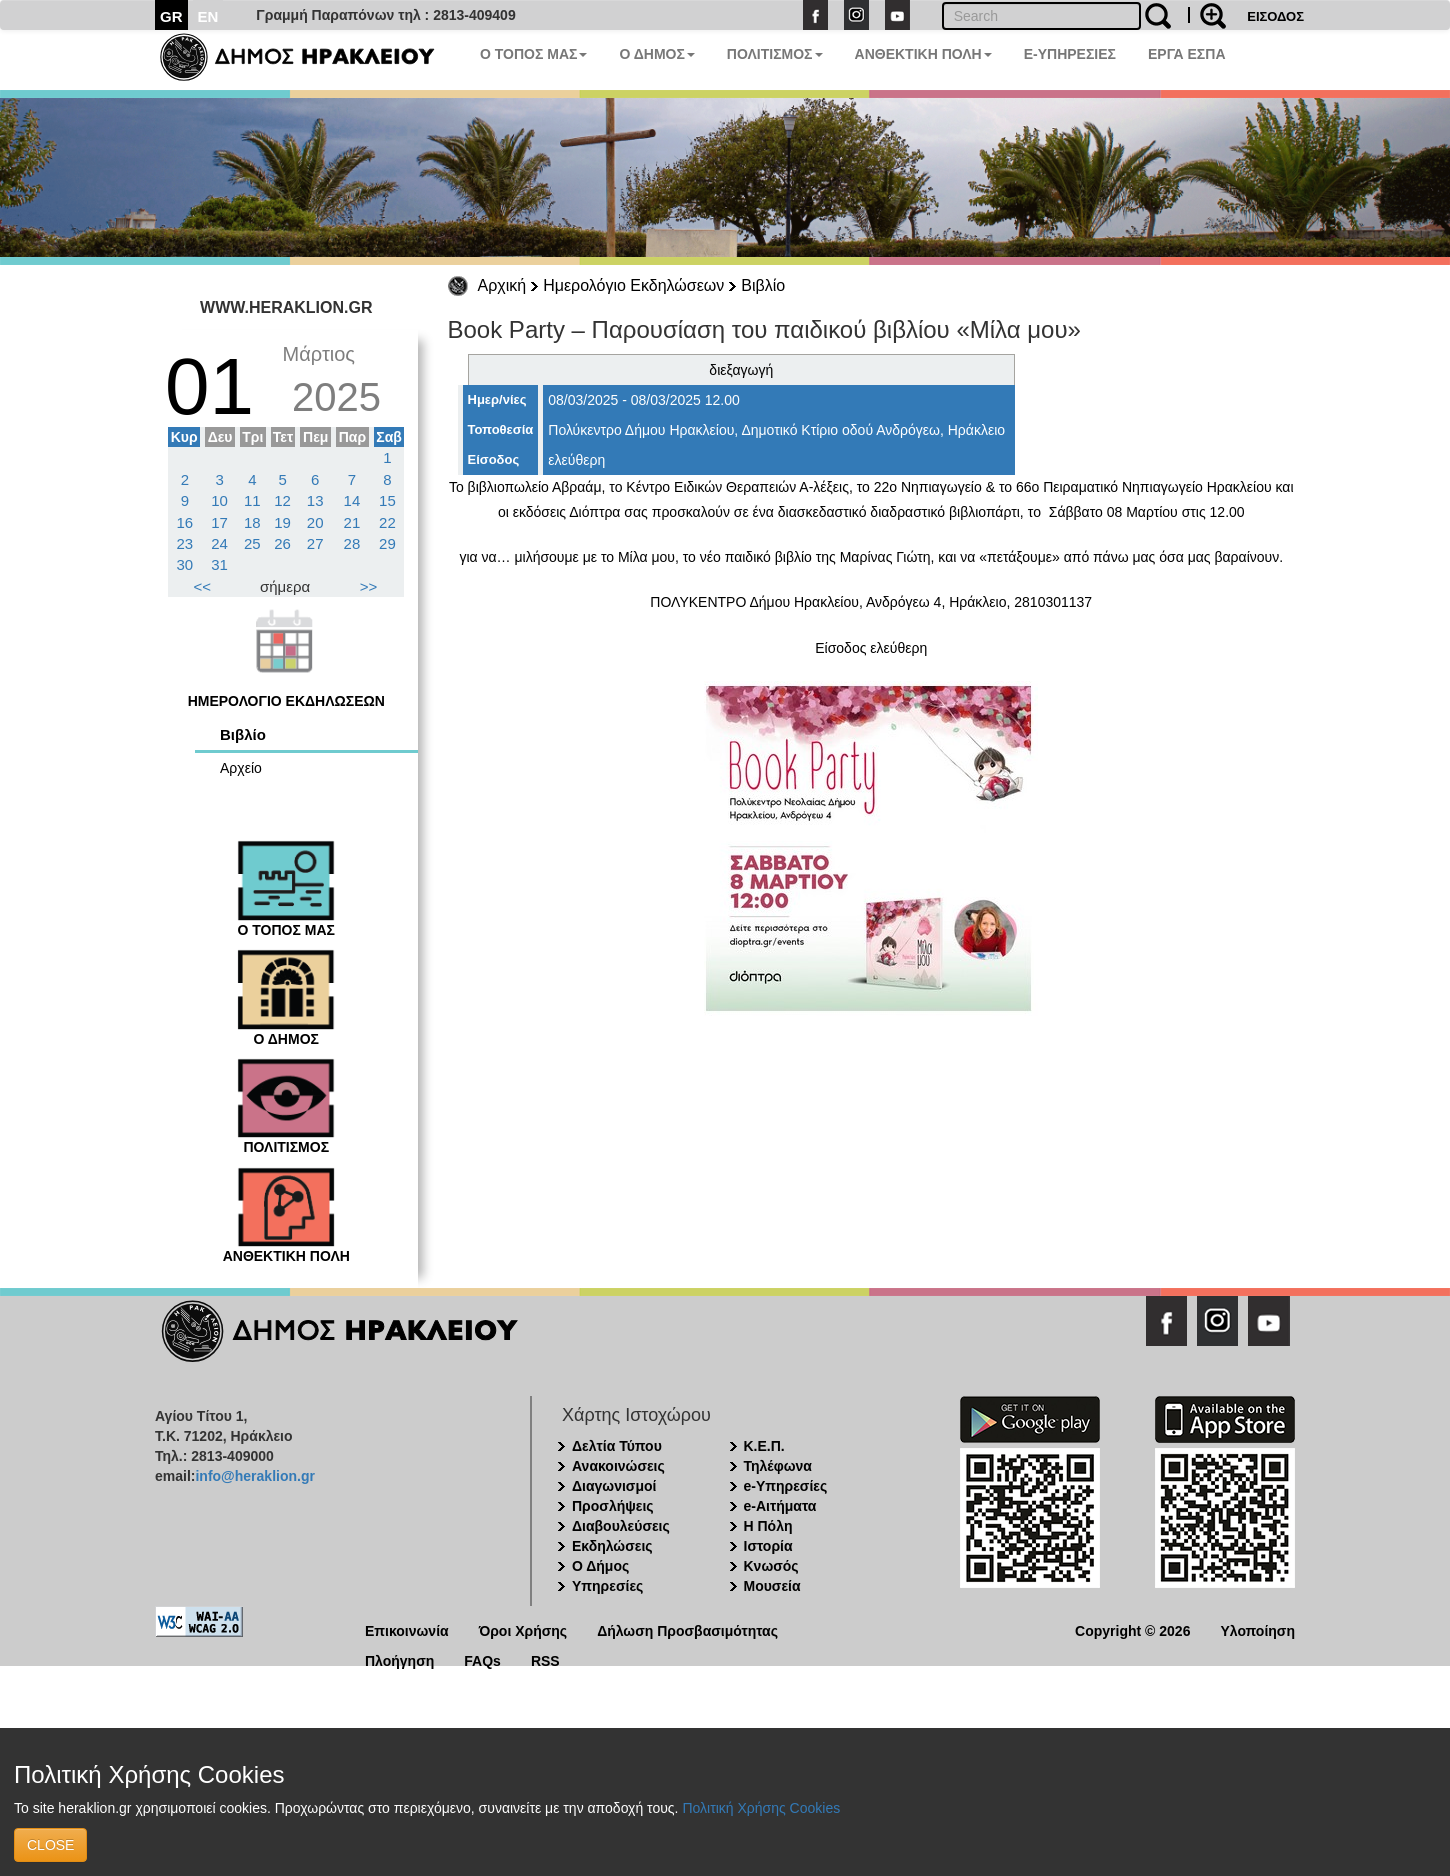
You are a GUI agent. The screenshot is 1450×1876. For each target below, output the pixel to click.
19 (282, 522)
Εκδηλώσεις (612, 1546)
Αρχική (502, 285)
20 (315, 522)
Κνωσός (771, 1566)
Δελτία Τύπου (617, 1446)
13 (315, 500)
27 (315, 543)
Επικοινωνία (407, 1629)
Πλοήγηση (399, 1659)
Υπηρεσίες (607, 1586)
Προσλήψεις (613, 1506)
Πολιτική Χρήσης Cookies (761, 1808)
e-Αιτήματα (780, 1506)
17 (219, 522)
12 (282, 500)
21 (352, 522)
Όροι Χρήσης (523, 1629)
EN (208, 16)
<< (203, 586)
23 (185, 543)
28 (352, 543)
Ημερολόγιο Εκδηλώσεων (633, 285)
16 (185, 522)
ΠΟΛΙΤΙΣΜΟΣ (775, 54)
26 (282, 543)
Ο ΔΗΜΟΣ (656, 54)
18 (252, 522)
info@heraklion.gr (254, 1476)
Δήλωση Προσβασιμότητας (687, 1629)
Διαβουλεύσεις (621, 1526)
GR (171, 16)
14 (352, 500)
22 (387, 522)
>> (369, 586)
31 (219, 564)
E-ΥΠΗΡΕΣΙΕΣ (1070, 54)
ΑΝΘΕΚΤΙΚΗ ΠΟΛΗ (923, 54)
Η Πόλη (768, 1526)
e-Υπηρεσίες (786, 1486)
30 (185, 564)
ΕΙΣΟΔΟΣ (1275, 16)
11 (252, 500)
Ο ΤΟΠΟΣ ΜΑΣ (533, 54)
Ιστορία (768, 1546)
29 (387, 543)
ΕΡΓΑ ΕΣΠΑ (1187, 54)
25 (252, 543)
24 (219, 543)
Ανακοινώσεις (618, 1466)
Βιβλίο (763, 285)
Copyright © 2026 (1132, 1629)
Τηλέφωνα (778, 1466)
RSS (545, 1659)
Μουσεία (772, 1586)
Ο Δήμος (600, 1566)
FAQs (482, 1659)
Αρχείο (241, 768)
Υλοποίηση (1257, 1629)
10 (219, 500)
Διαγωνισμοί (614, 1486)
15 (387, 500)
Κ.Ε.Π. (764, 1446)
